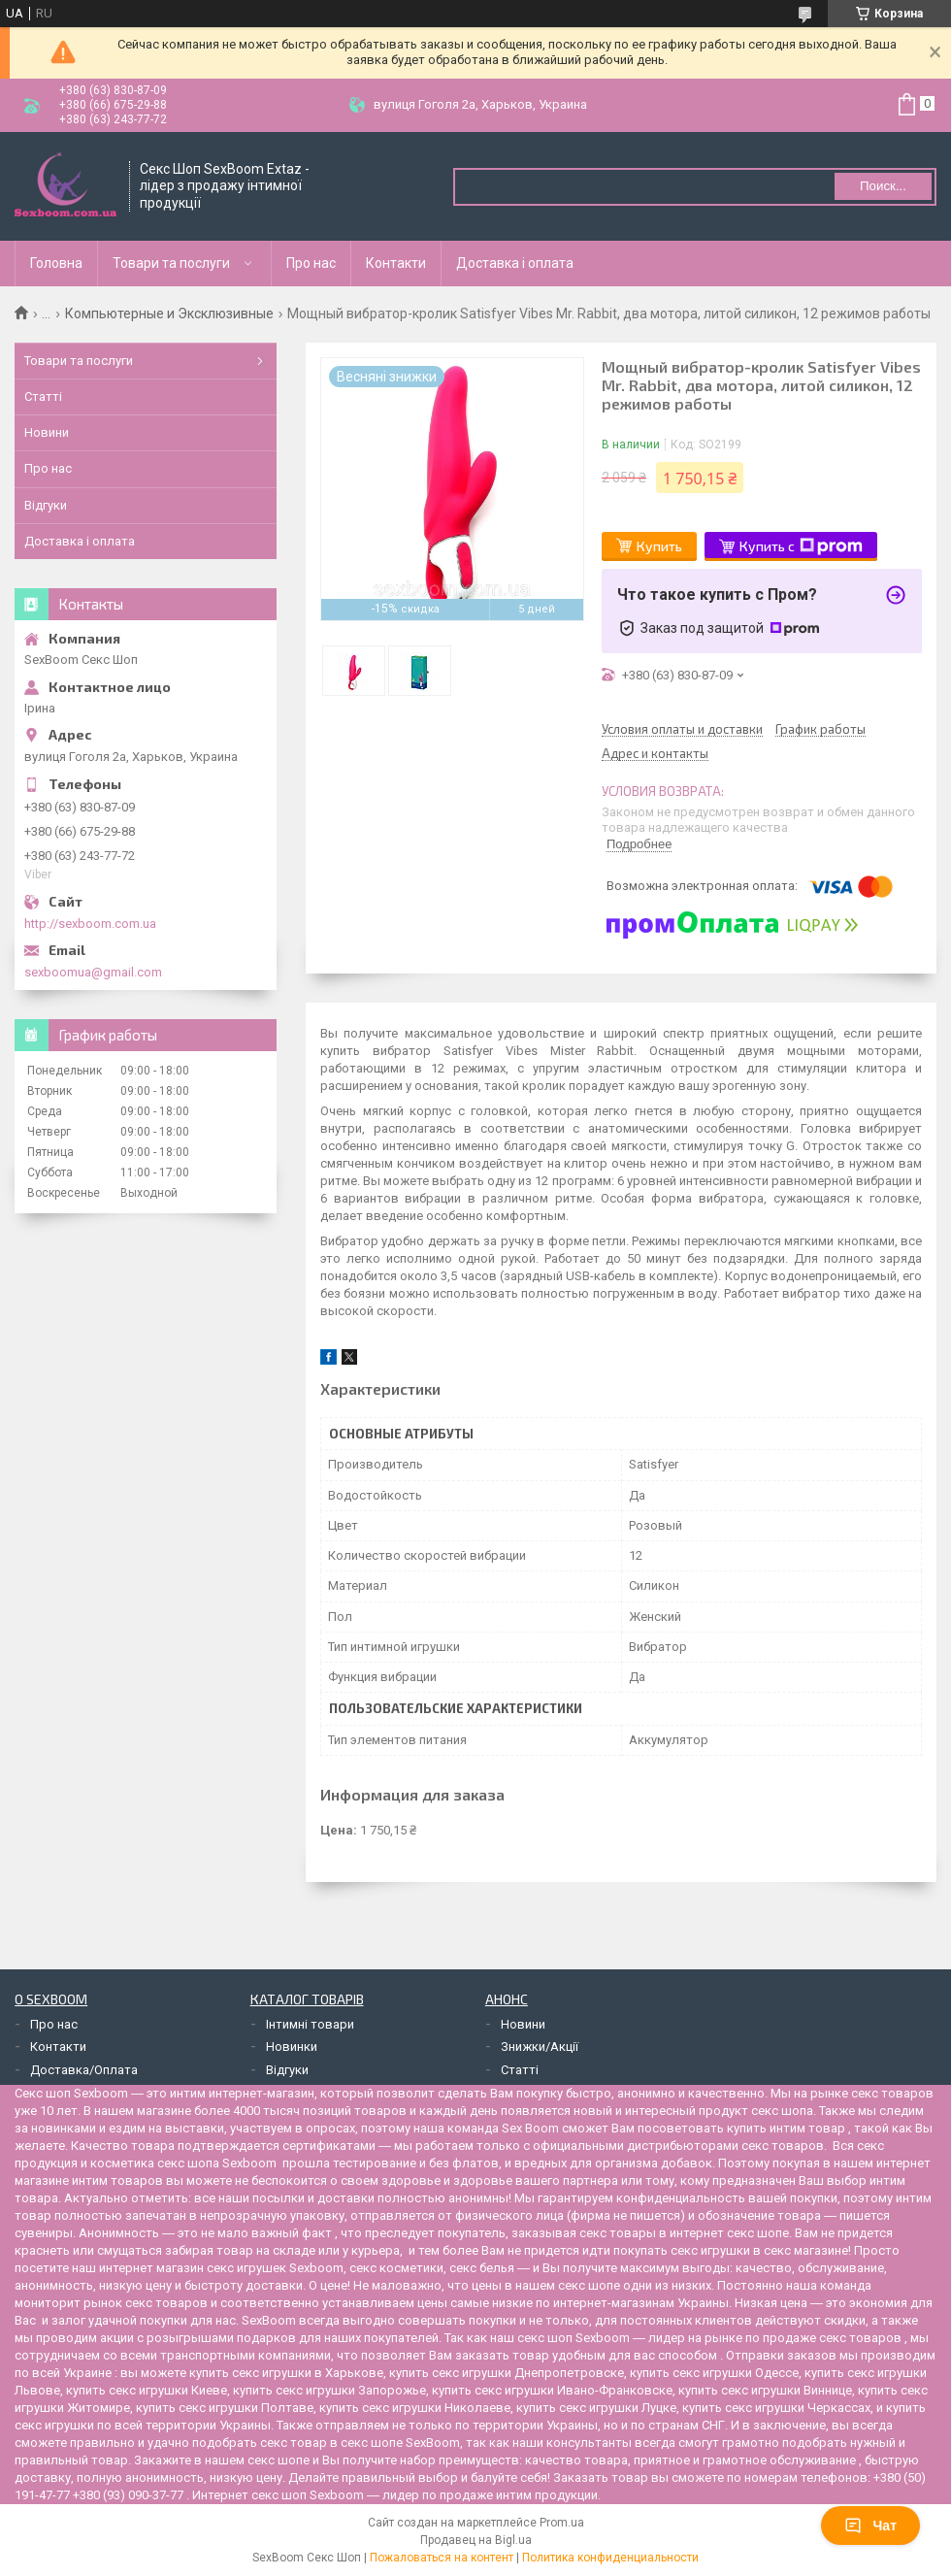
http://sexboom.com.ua (90, 923)
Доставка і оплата (515, 263)
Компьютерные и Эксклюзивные (169, 313)
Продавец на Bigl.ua (476, 2540)
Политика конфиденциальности (610, 2557)
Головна (56, 263)
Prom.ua (562, 2522)
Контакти (396, 263)
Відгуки (45, 505)
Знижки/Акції (539, 2046)
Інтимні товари (310, 2024)
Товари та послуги (171, 263)
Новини (46, 432)
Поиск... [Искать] (883, 186)
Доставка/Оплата (84, 2070)
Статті (43, 396)
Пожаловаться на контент (441, 2557)
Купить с (801, 546)
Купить (659, 546)
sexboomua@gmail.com (93, 972)
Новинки (291, 2046)
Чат (870, 2525)
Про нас (311, 263)
